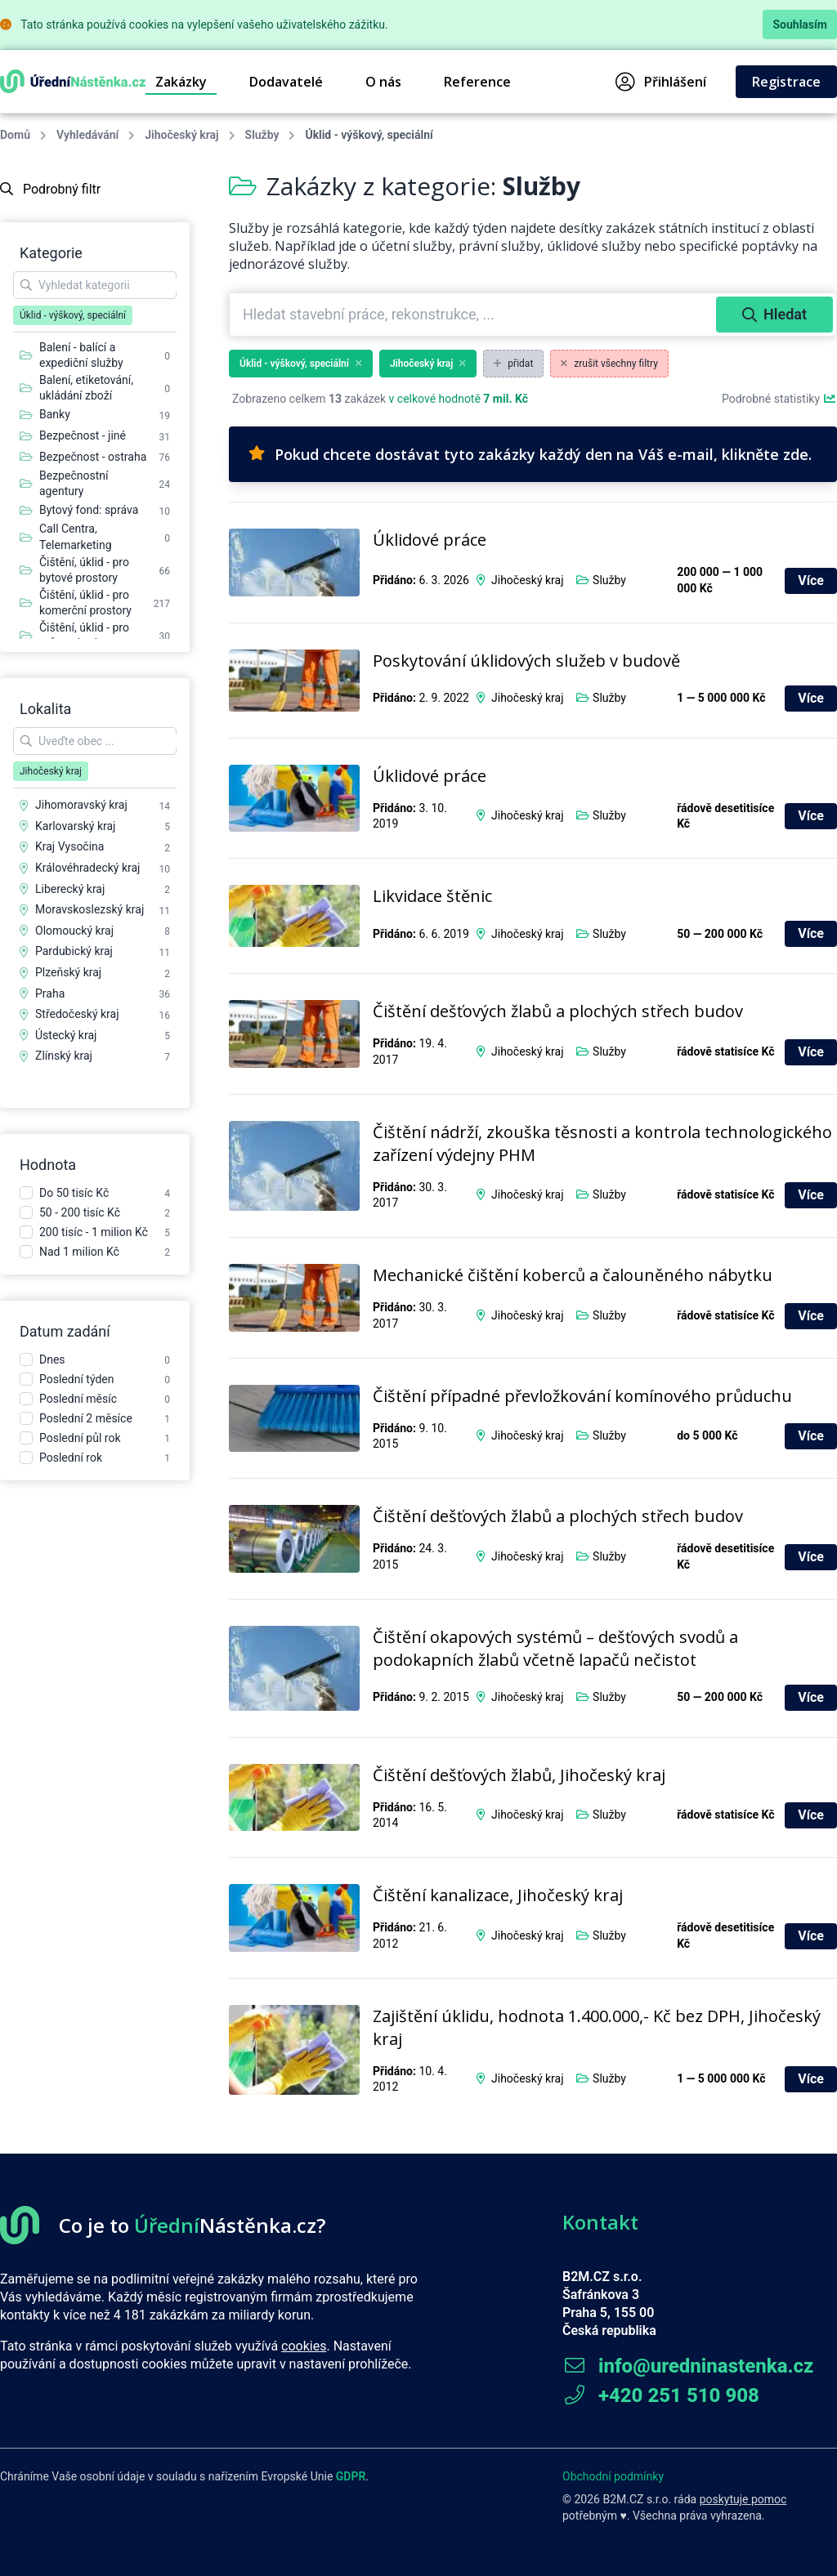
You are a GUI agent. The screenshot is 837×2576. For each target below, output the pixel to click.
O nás (383, 82)
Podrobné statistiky (779, 398)
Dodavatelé (286, 82)
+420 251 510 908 (660, 2395)
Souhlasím (799, 24)
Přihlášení (660, 82)
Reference (477, 82)
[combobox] (474, 315)
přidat (513, 363)
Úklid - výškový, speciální (300, 363)
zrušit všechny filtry (609, 363)
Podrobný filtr (50, 189)
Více (811, 580)
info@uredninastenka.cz (687, 2366)
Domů (15, 134)
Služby (262, 134)
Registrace (786, 82)
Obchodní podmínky (613, 2476)
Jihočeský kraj (181, 134)
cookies (303, 2346)
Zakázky (181, 82)
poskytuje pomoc (743, 2499)
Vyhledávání (87, 134)
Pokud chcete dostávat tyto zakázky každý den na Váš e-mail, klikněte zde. (530, 454)
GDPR (351, 2476)
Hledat (774, 314)
